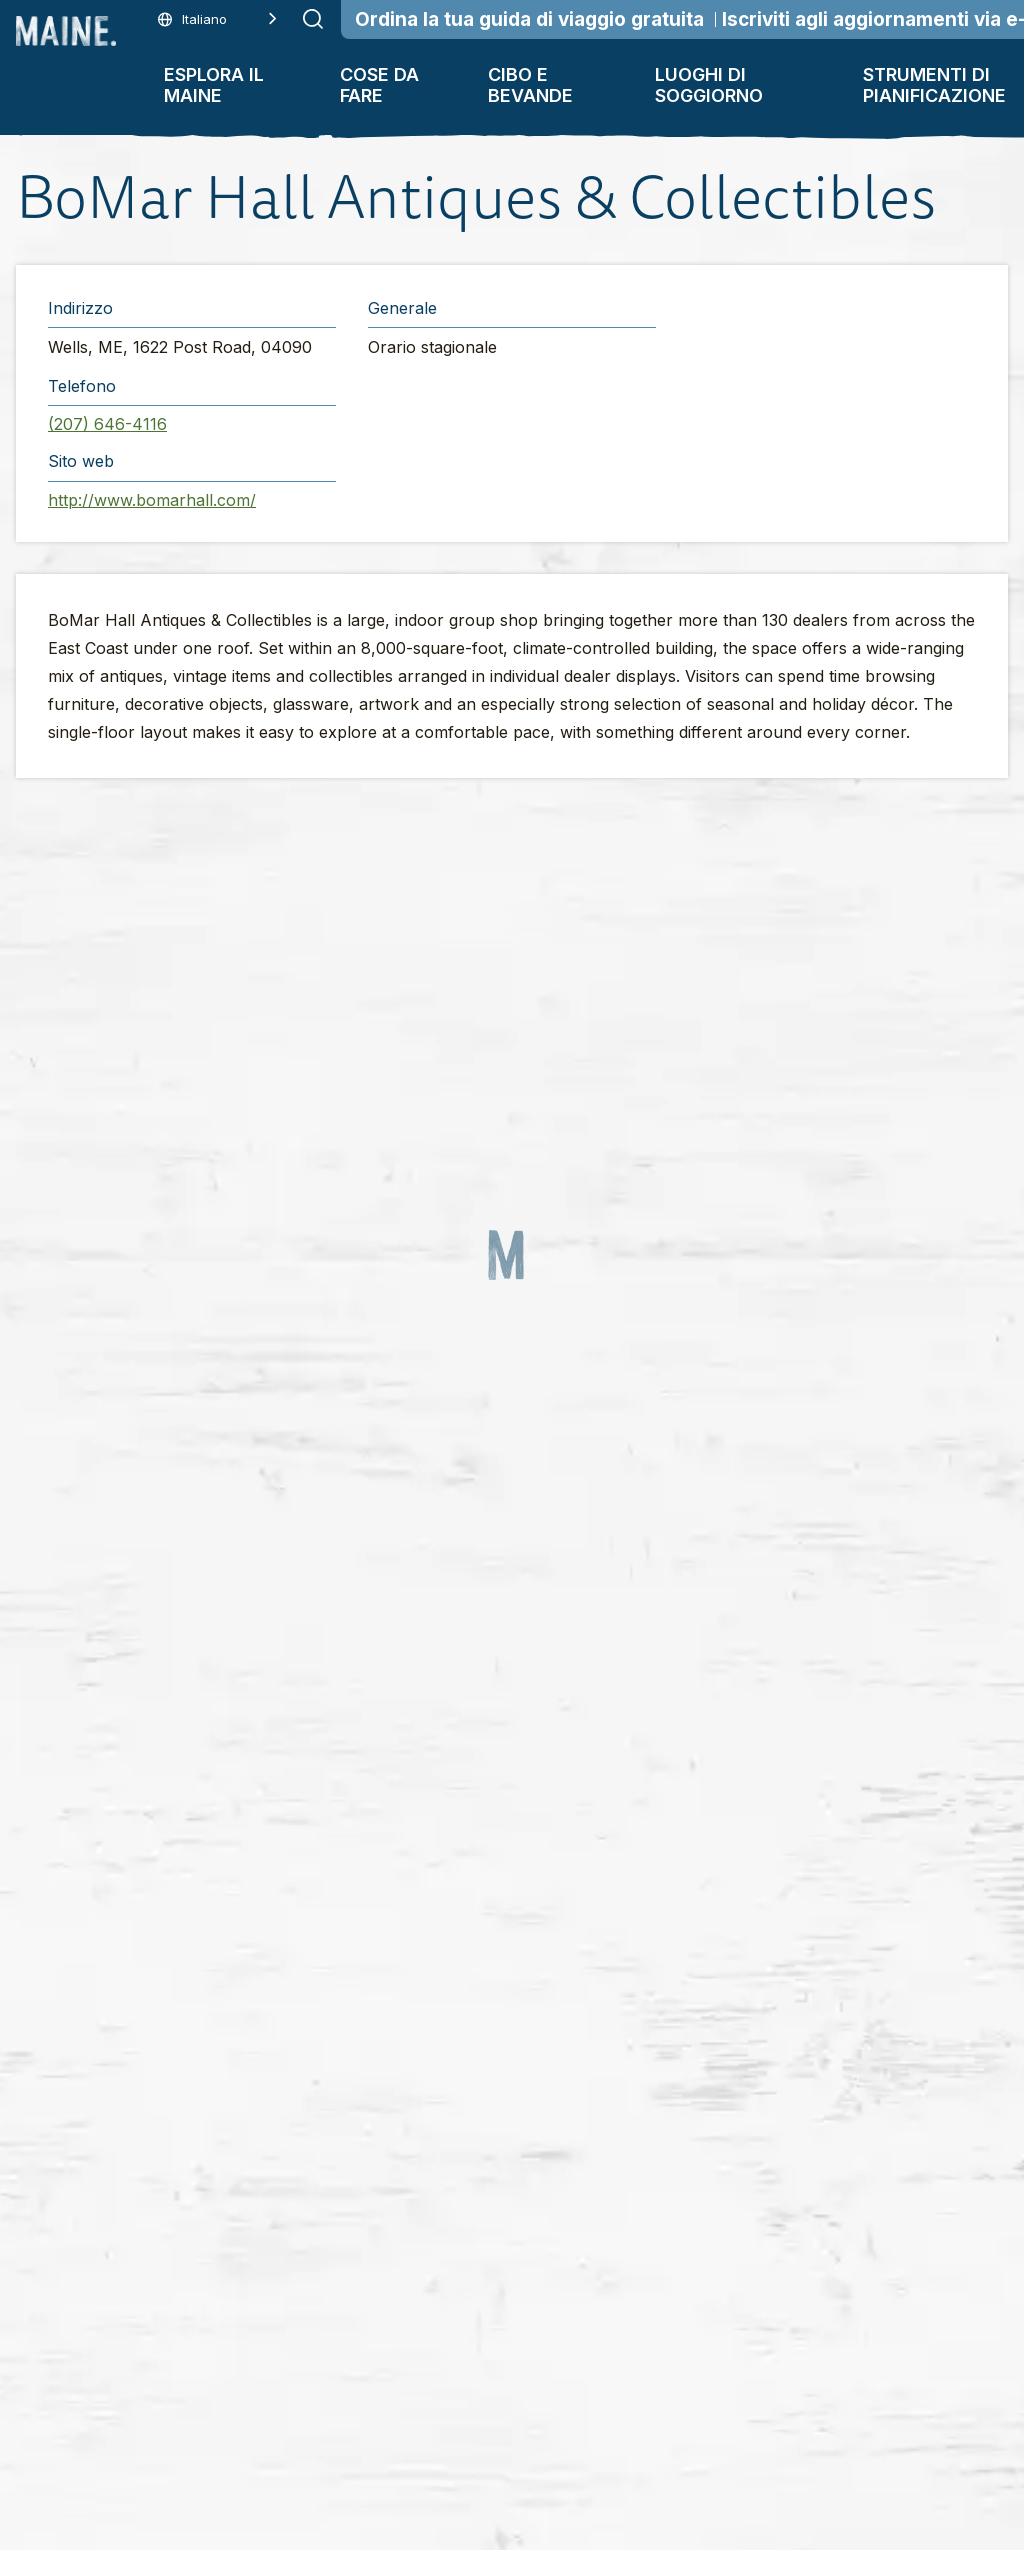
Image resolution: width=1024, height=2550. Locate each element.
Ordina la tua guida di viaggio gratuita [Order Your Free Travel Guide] (529, 19)
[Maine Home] (66, 31)
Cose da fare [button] (379, 85)
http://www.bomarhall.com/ (152, 500)
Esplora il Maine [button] (214, 85)
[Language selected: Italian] (217, 19)
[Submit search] (313, 19)
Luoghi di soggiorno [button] (709, 85)
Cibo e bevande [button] (530, 85)
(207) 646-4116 (107, 424)
